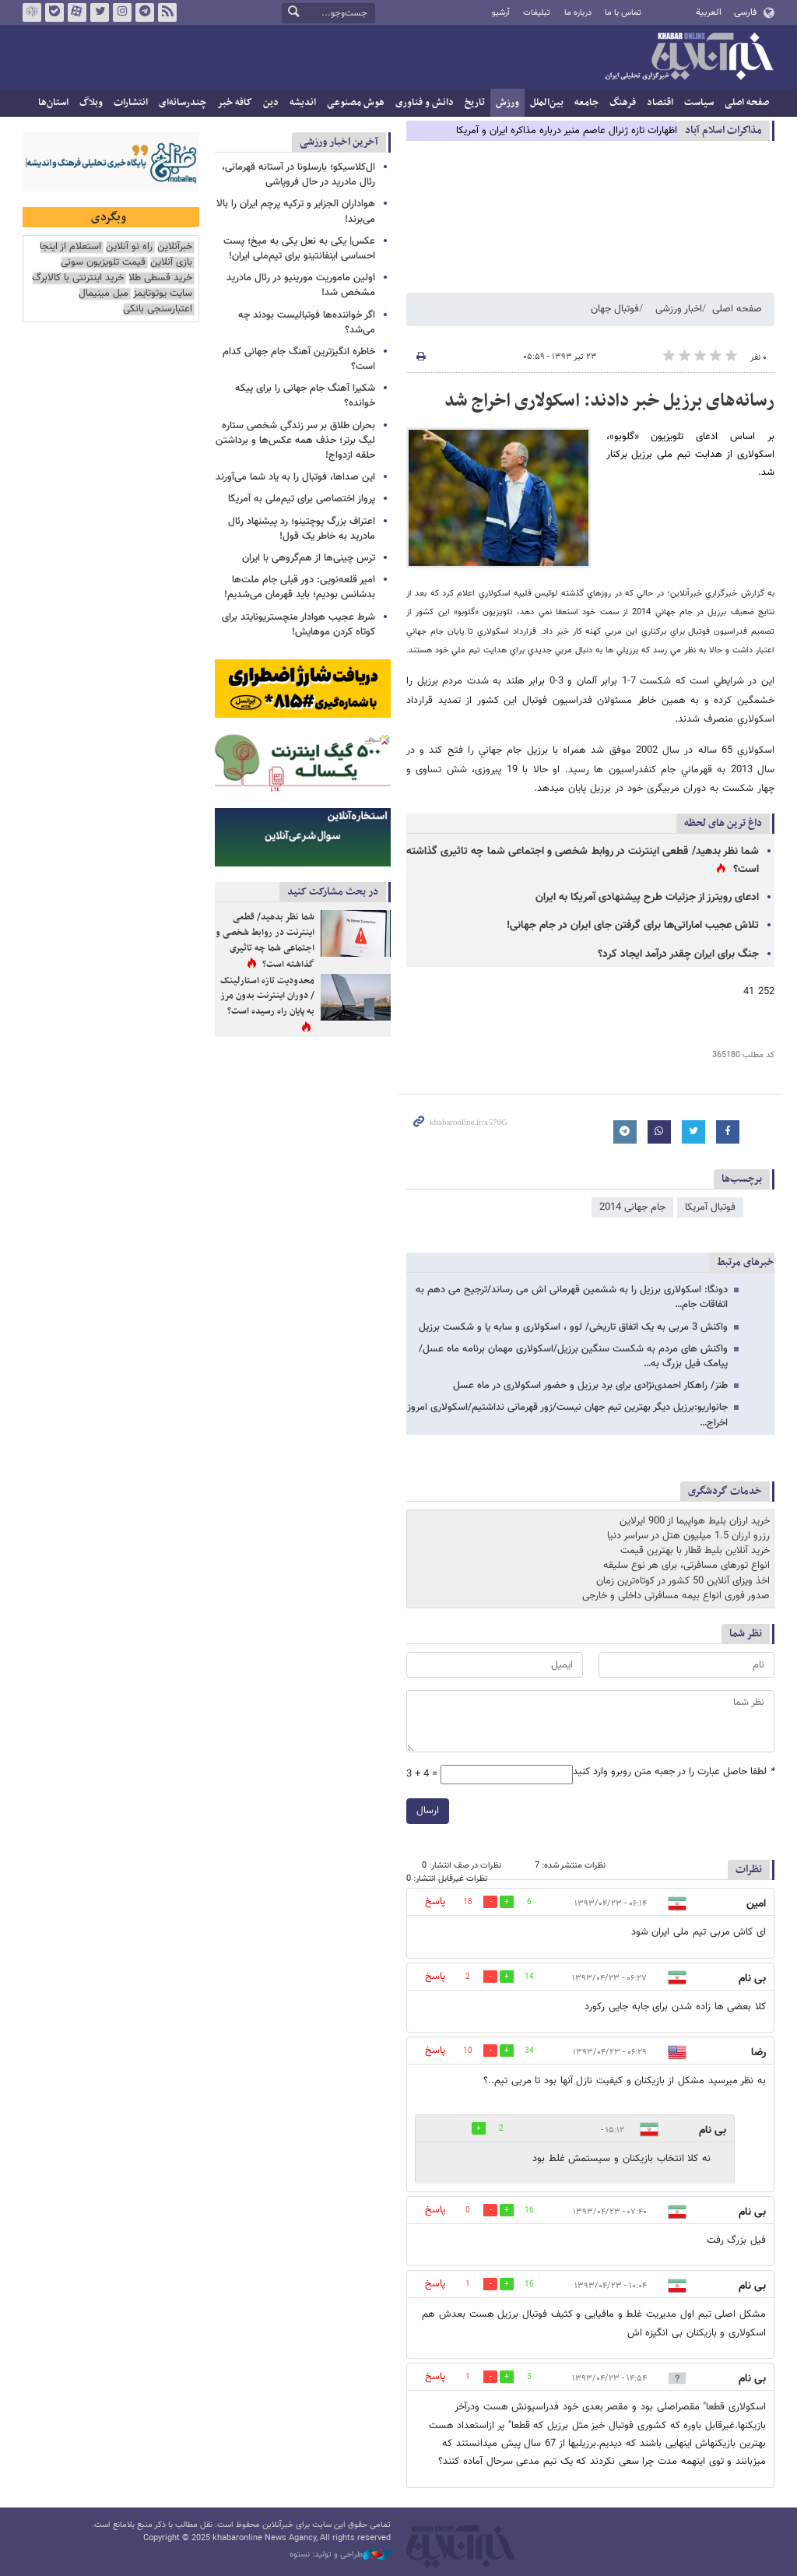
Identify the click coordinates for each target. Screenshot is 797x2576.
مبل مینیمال (103, 293)
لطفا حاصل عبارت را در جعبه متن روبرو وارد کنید (673, 1772)
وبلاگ (91, 102)
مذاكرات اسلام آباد (723, 130)
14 (529, 1977)
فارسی (745, 12)
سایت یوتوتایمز (162, 293)
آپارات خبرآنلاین (77, 12)
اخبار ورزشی (678, 309)
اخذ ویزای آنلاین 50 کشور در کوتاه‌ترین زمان (683, 1581)
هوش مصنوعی (355, 102)
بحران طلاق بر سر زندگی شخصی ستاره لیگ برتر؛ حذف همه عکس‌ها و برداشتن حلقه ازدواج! (295, 440)
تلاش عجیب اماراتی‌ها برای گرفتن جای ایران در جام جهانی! (633, 925)
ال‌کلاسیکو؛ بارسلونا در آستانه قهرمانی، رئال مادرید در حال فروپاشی (298, 175)
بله (54, 12)
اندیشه (303, 102)
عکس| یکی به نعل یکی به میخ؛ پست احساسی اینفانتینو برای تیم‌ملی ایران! (299, 249)
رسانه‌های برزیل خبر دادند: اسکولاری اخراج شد (609, 400)
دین (271, 102)
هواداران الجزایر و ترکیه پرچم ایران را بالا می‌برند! (295, 211)
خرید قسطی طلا (160, 278)
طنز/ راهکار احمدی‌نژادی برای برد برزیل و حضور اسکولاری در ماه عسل (590, 1385)
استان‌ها (53, 102)
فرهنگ (622, 102)
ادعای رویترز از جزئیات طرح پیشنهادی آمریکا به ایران (647, 897)
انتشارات (131, 102)
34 (529, 2051)
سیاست (699, 102)
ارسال (427, 1811)
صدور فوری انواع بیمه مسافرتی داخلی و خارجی (676, 1596)
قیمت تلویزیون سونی (103, 262)
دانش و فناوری (424, 102)
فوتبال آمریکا (710, 1207)
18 (467, 1902)
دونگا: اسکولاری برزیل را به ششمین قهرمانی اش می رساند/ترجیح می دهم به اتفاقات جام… (572, 1297)
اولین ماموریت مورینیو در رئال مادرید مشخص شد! (300, 285)
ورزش (507, 102)
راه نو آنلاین (129, 247)
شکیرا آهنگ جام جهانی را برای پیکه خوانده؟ (305, 396)
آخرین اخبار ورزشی (339, 142)
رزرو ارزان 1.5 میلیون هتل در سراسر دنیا (688, 1536)
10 (467, 2051)
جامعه (586, 102)
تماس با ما (623, 12)
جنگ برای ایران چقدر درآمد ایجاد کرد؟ (678, 954)
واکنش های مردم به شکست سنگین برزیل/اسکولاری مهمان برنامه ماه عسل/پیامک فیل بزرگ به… (573, 1356)
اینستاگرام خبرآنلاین (122, 12)
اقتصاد (660, 102)
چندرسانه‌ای (182, 102)
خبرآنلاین (688, 57)
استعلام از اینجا (70, 247)
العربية (709, 12)
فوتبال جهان (615, 309)
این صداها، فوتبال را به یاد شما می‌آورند (295, 477)
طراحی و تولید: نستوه (340, 2555)
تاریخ (475, 102)
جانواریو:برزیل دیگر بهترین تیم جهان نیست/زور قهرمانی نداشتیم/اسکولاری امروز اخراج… (567, 1415)
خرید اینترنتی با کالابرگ (78, 278)
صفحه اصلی (747, 102)
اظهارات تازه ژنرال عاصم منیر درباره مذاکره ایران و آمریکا (566, 131)
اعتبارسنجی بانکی (157, 309)
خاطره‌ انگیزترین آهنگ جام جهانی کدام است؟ (299, 359)
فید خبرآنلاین (167, 12)
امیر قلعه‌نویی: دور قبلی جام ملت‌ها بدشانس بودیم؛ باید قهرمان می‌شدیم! (299, 587)
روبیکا (32, 12)
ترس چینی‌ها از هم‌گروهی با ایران (308, 558)
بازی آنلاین (171, 262)
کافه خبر (234, 102)
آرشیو (501, 12)
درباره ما (578, 12)
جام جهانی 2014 (632, 1207)
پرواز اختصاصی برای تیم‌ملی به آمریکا (301, 499)
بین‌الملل (547, 102)
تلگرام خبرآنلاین (145, 12)
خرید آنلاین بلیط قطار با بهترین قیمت (695, 1551)
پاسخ (435, 1902)
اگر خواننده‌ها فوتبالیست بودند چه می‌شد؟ (306, 323)
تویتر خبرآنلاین (99, 12)
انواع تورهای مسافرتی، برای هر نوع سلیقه (686, 1565)
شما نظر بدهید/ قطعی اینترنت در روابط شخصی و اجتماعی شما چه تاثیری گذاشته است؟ (265, 940)
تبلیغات (536, 12)
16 (529, 2210)
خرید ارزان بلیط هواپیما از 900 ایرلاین (695, 1521)
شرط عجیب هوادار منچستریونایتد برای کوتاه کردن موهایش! (298, 625)
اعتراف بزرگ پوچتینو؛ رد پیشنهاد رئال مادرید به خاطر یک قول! (301, 529)
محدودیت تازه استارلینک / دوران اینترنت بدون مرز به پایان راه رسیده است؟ (267, 996)
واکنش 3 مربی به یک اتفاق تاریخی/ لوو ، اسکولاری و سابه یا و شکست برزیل (573, 1327)
